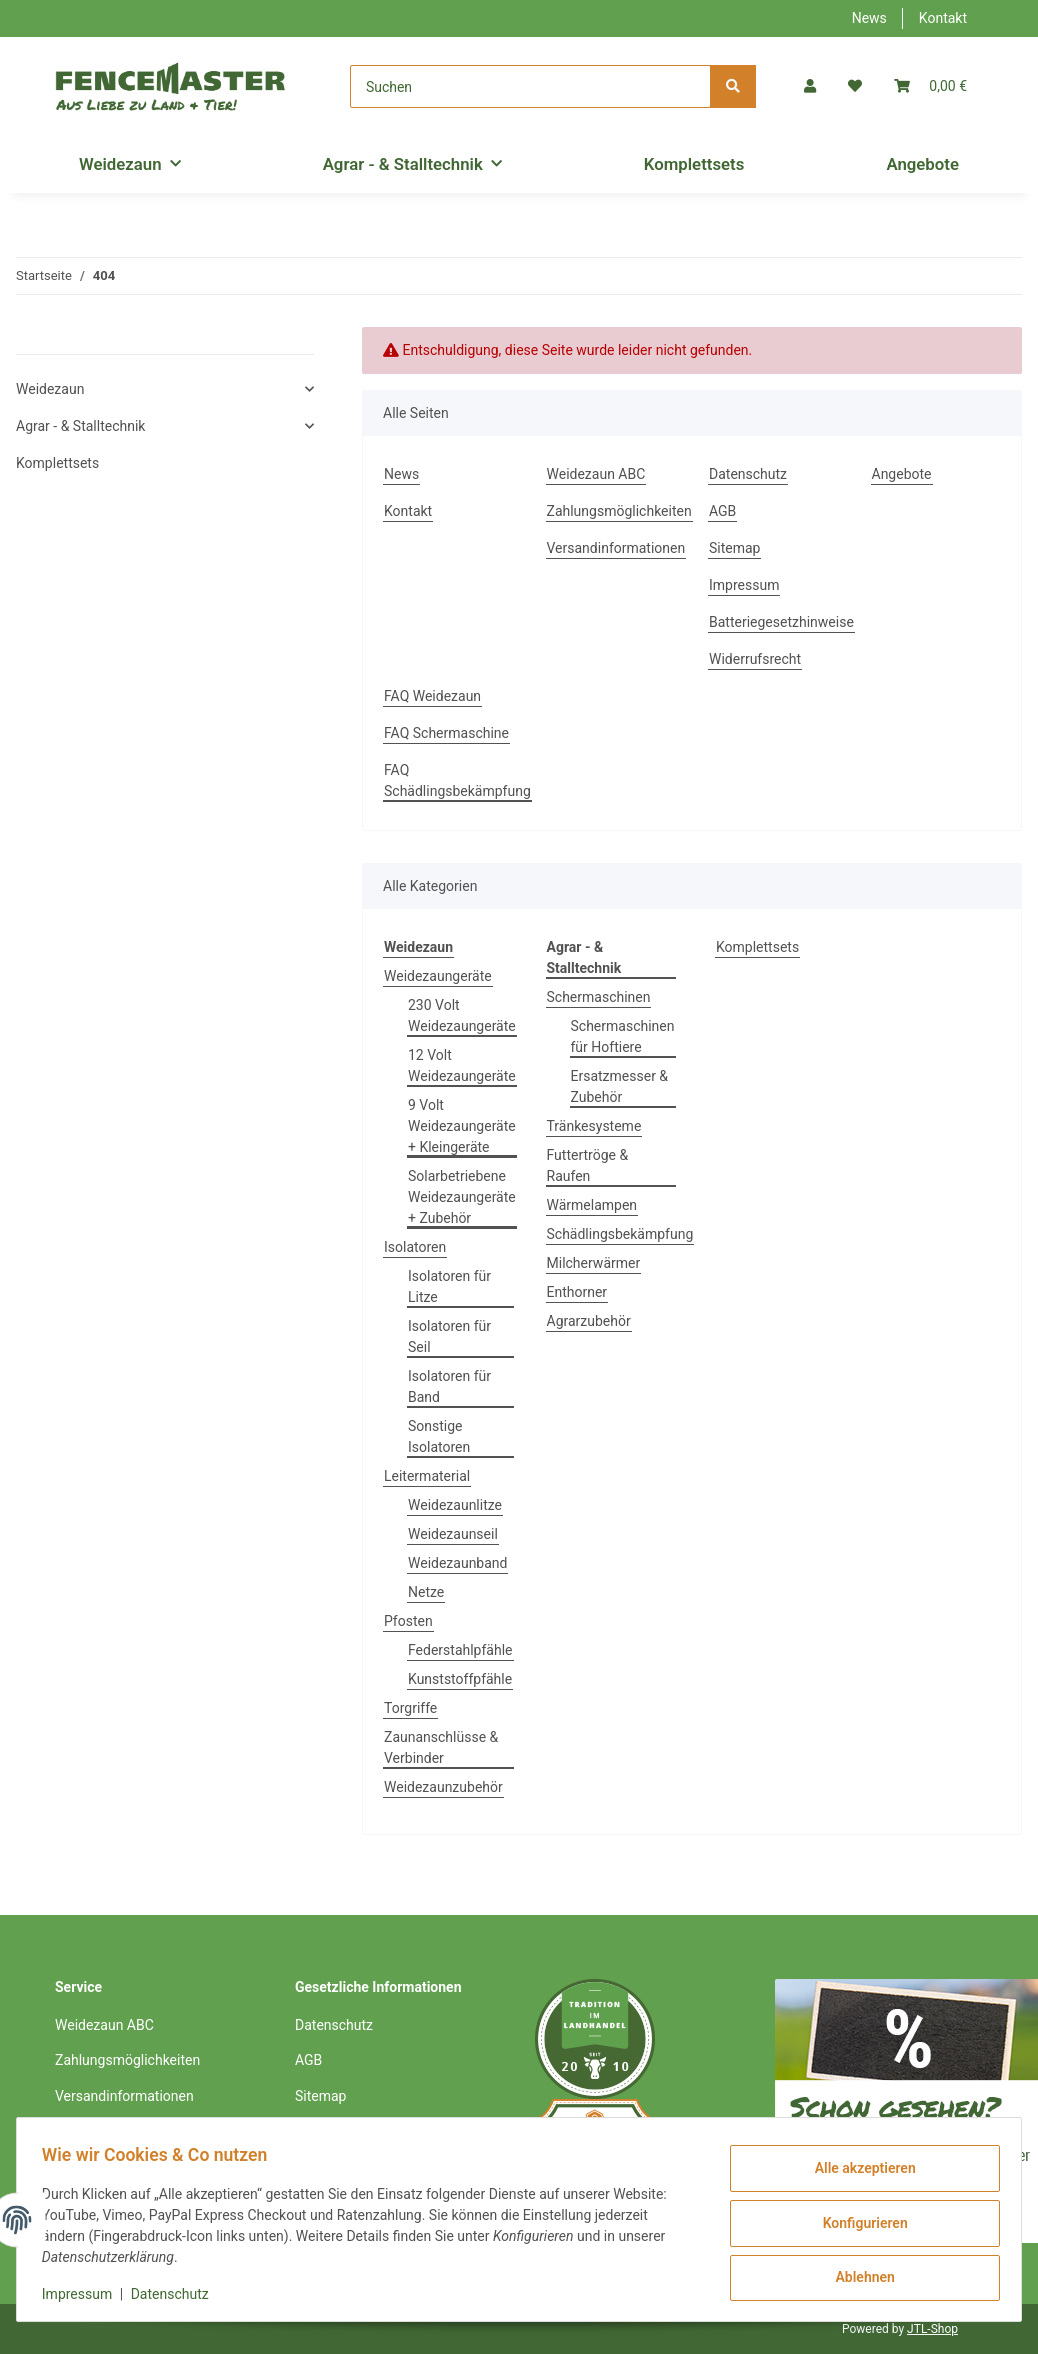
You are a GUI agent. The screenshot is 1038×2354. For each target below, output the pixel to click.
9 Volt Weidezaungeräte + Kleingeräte (462, 1126)
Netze (426, 1592)
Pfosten (408, 1621)
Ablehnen (857, 2275)
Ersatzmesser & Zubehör (620, 1086)
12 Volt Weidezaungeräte (462, 1065)
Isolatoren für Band (449, 1386)
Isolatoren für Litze (449, 1286)
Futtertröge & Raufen (588, 1165)
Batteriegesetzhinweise (781, 622)
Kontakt (943, 18)
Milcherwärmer (594, 1263)
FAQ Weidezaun (432, 696)
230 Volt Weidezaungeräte (462, 1015)
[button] (810, 86)
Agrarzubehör (589, 1321)
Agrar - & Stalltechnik (80, 426)
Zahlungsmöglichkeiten (619, 511)
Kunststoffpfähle (460, 1679)
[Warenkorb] (930, 86)
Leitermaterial (427, 1476)
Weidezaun (50, 389)
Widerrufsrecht (755, 659)
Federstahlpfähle (460, 1650)
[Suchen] (530, 86)
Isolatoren (415, 1247)
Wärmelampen (592, 1205)
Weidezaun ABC (596, 474)
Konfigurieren (857, 2223)
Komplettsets (757, 947)
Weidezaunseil (453, 1534)
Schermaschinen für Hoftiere (623, 1036)
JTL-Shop (932, 2329)
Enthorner (577, 1292)
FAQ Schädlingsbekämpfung (457, 780)
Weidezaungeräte (438, 976)
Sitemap (734, 548)
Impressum (744, 585)
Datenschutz (748, 474)
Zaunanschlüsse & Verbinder (441, 1747)
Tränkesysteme (594, 1126)
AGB (722, 511)
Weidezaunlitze (455, 1505)
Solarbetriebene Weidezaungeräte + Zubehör (462, 1197)
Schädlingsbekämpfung (620, 1234)
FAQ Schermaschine (446, 733)
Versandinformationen (616, 548)
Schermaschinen (599, 997)
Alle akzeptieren (857, 2171)
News (869, 18)
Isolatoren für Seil (449, 1336)
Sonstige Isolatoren (439, 1436)
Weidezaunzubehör (443, 1787)
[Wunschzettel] (855, 86)
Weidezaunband (457, 1563)
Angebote (922, 164)
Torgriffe (410, 1708)
